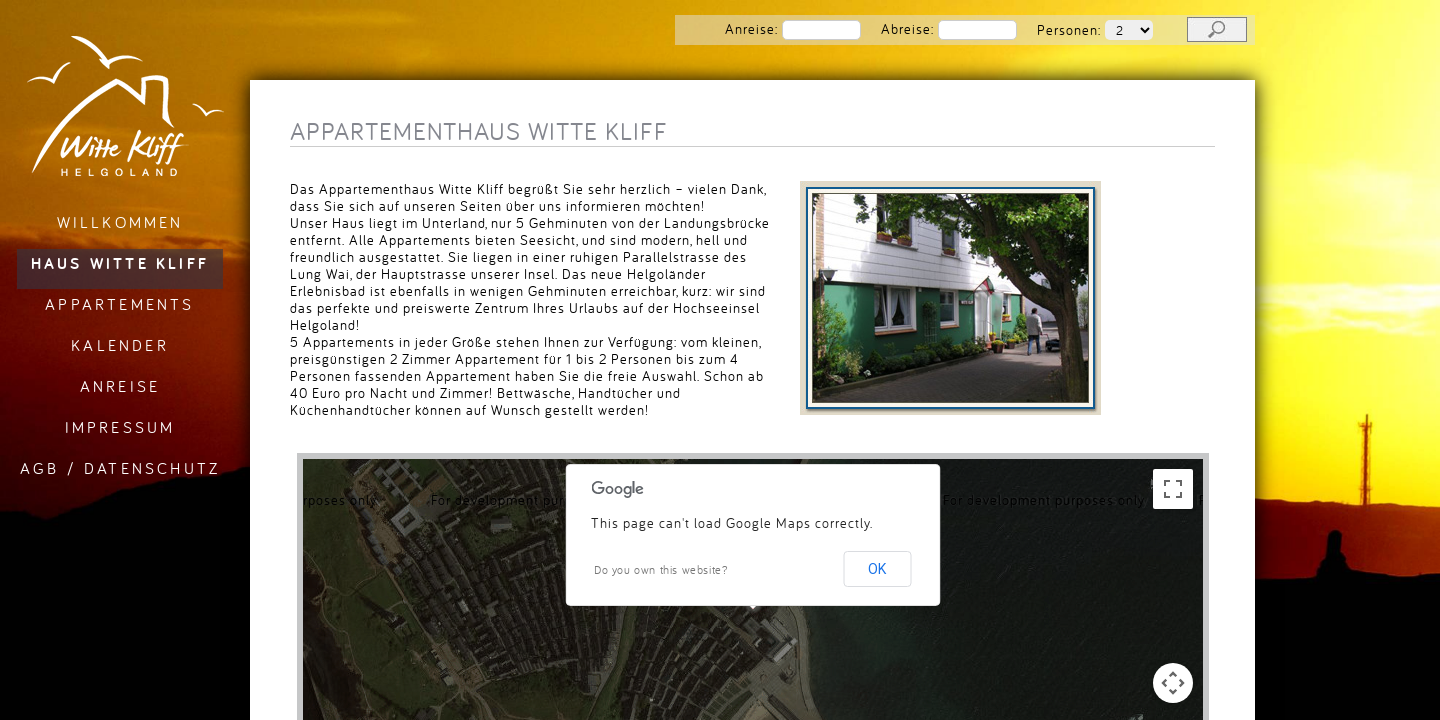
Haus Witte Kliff (120, 263)
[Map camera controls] (1173, 683)
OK (877, 569)
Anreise (120, 386)
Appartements (119, 304)
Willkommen (120, 222)
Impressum (120, 427)
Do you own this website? (661, 569)
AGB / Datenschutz (120, 468)
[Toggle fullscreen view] (1173, 489)
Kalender (120, 345)
